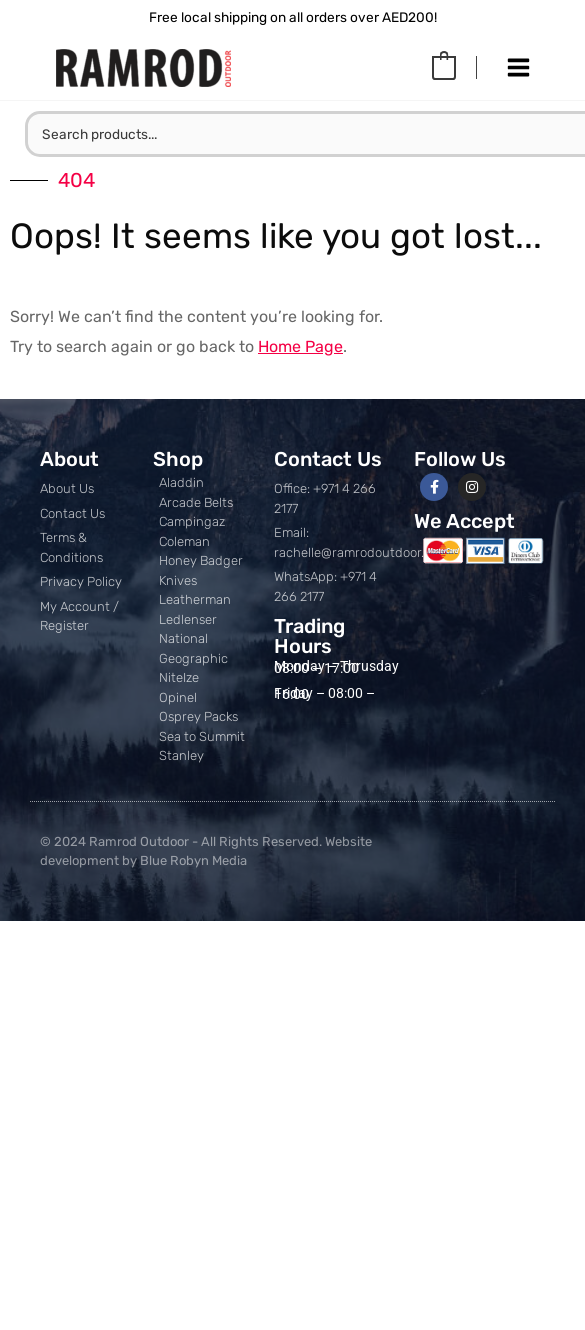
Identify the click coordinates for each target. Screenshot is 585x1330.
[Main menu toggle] (519, 68)
